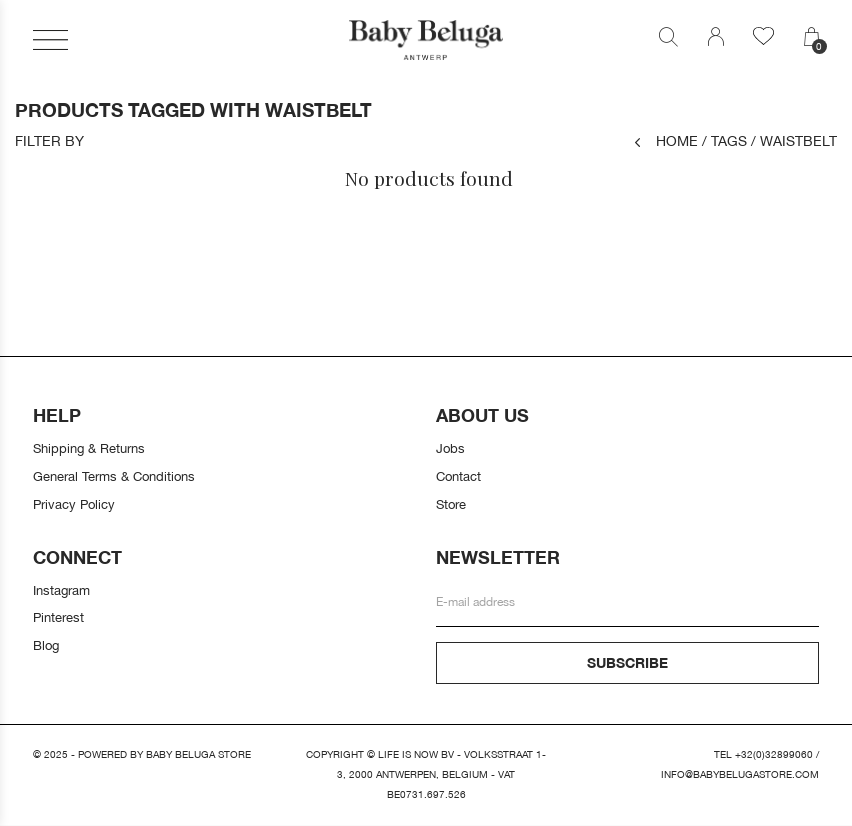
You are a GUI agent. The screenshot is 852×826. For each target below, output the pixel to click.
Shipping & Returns (89, 448)
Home (666, 140)
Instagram (61, 590)
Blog (46, 645)
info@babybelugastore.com (740, 774)
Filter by (49, 141)
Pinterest (58, 617)
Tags (724, 140)
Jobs (450, 448)
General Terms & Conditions (114, 476)
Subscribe (627, 662)
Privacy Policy (74, 504)
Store (451, 504)
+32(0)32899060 (774, 754)
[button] (50, 40)
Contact (458, 476)
